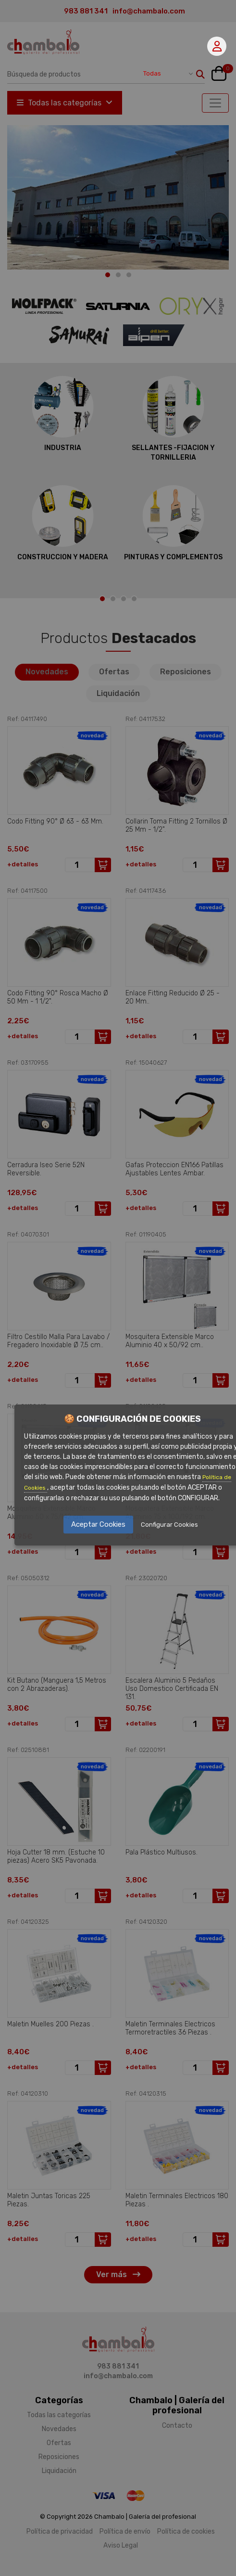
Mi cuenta (217, 46)
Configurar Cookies (169, 1524)
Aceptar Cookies (98, 1524)
